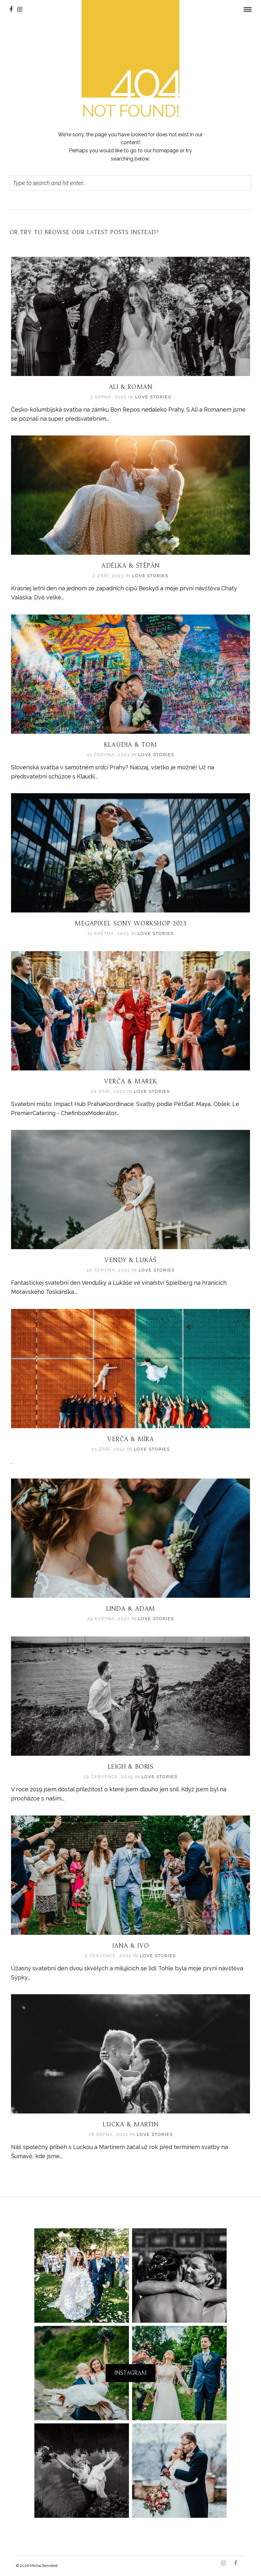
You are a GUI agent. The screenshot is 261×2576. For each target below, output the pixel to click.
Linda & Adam (130, 1609)
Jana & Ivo (130, 1946)
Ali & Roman (131, 387)
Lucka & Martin (130, 2125)
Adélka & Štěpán (130, 566)
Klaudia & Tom (130, 745)
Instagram (130, 2373)
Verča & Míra (130, 1439)
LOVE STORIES (153, 397)
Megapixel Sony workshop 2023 (130, 924)
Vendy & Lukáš (130, 1260)
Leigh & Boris (131, 1767)
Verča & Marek (130, 1082)
